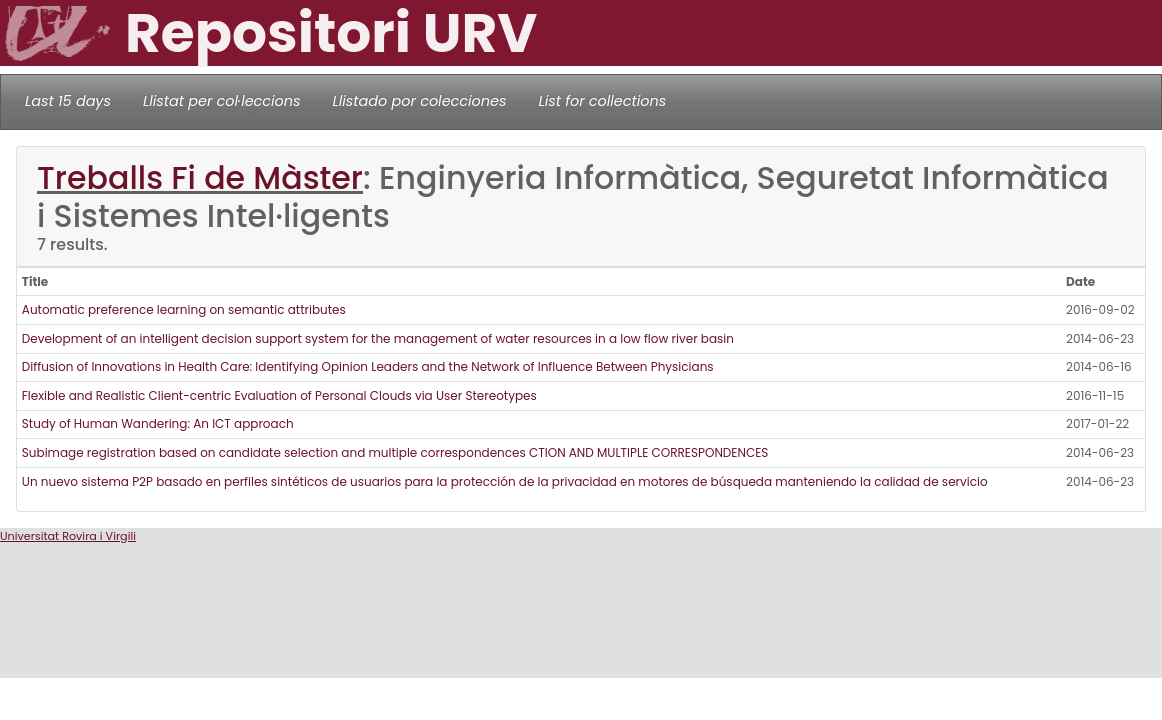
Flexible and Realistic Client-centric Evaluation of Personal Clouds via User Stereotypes (279, 395)
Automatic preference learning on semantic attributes (184, 309)
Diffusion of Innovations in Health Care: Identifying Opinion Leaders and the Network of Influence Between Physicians (368, 366)
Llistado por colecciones (420, 101)
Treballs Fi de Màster (200, 178)
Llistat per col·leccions (222, 101)
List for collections (602, 101)
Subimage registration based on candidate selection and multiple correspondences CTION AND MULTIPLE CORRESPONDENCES (395, 452)
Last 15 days (68, 101)
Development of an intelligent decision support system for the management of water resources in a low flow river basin (378, 338)
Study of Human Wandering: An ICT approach (158, 423)
